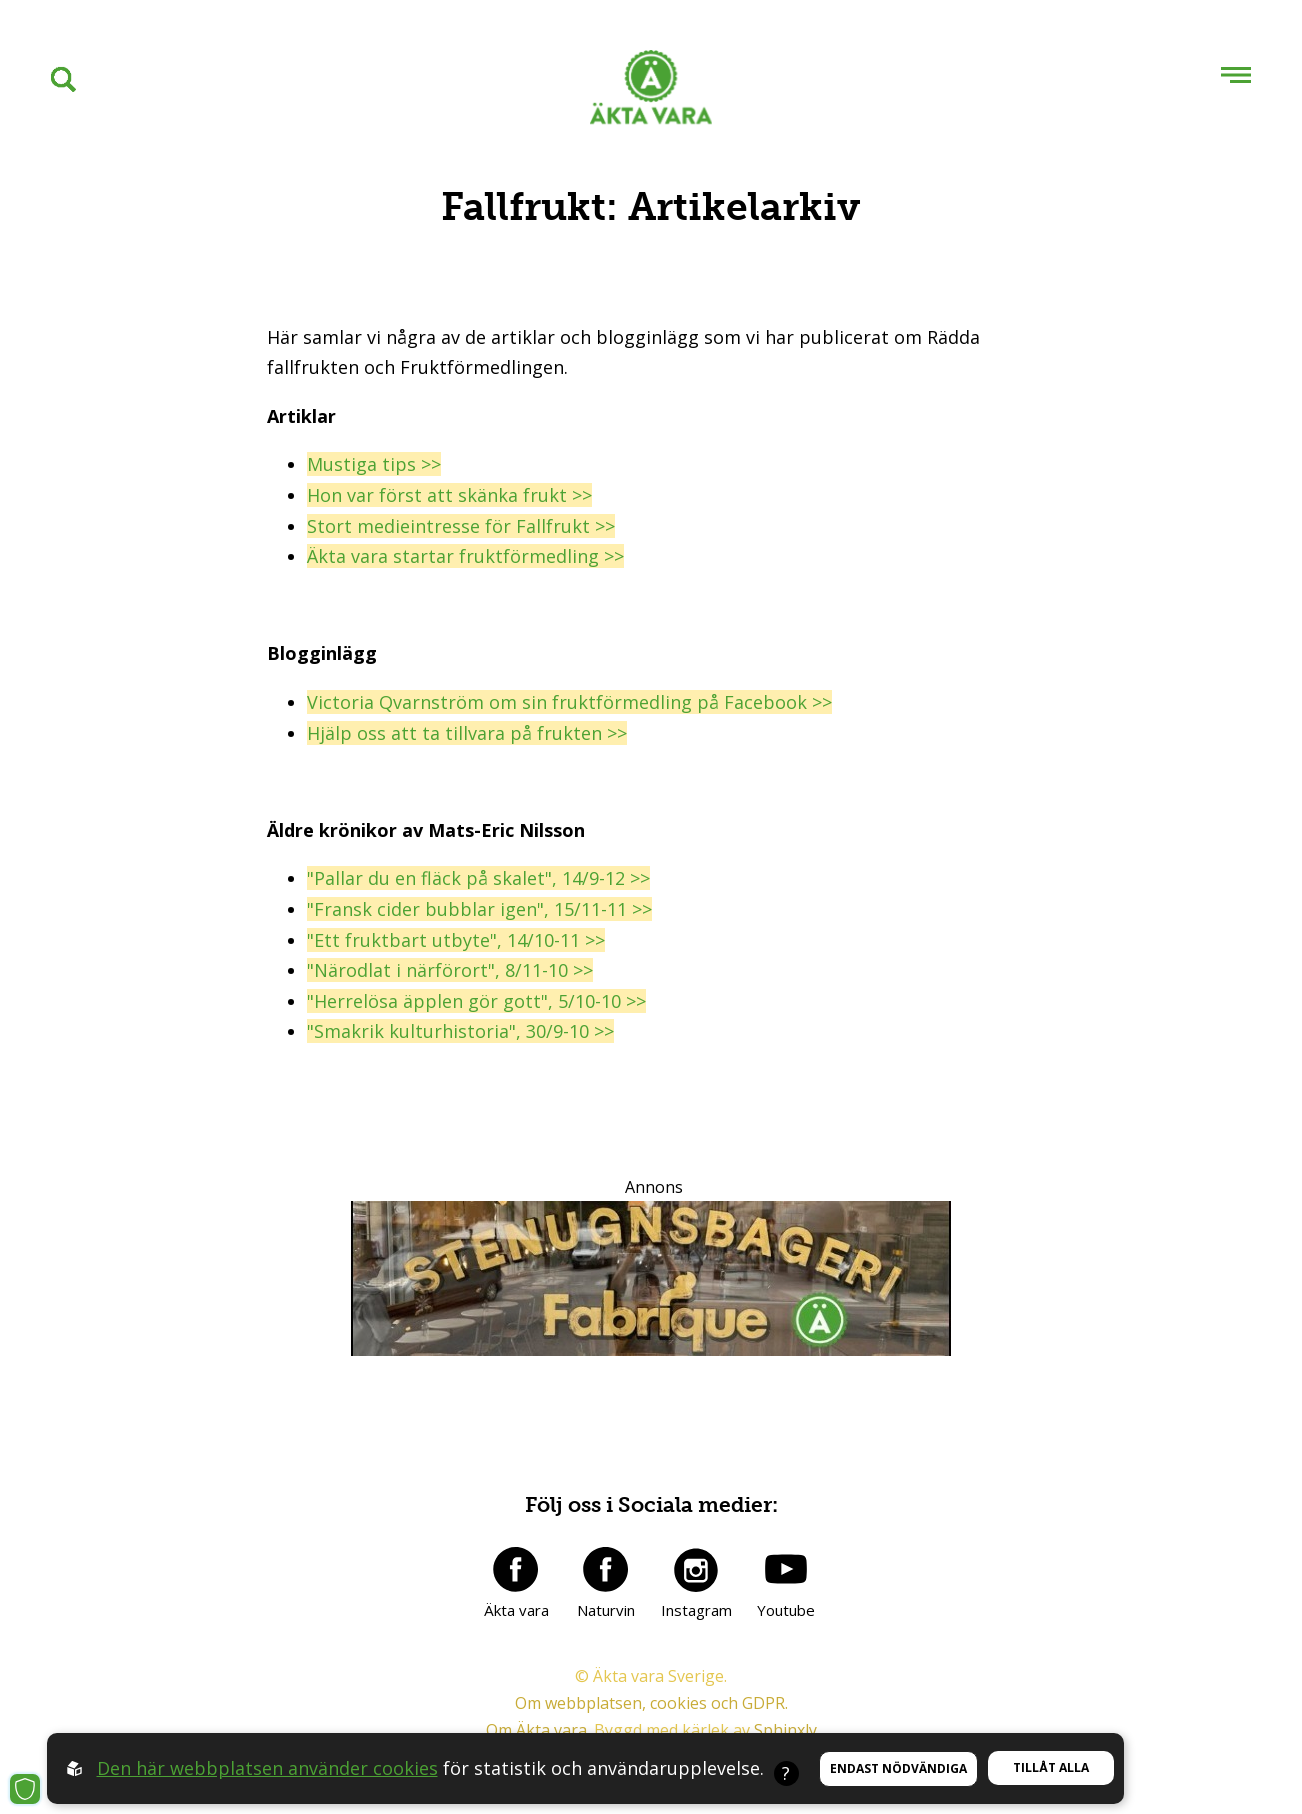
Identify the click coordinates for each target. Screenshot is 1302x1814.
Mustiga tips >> (374, 464)
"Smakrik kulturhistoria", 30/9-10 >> (460, 1031)
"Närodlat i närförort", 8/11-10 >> (450, 970)
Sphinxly (785, 1730)
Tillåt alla (1051, 1767)
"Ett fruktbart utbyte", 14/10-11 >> (456, 940)
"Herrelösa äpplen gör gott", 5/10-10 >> (476, 1001)
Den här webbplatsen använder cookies (267, 1768)
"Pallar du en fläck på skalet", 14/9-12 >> (478, 878)
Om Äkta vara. (538, 1730)
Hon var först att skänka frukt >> (449, 495)
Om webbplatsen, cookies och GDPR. (651, 1703)
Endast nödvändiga (898, 1768)
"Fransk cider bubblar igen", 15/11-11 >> (479, 909)
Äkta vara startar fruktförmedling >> (465, 556)
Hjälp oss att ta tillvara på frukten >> (467, 733)
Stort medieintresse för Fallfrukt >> (461, 526)
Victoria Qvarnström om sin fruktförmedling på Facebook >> (569, 702)
